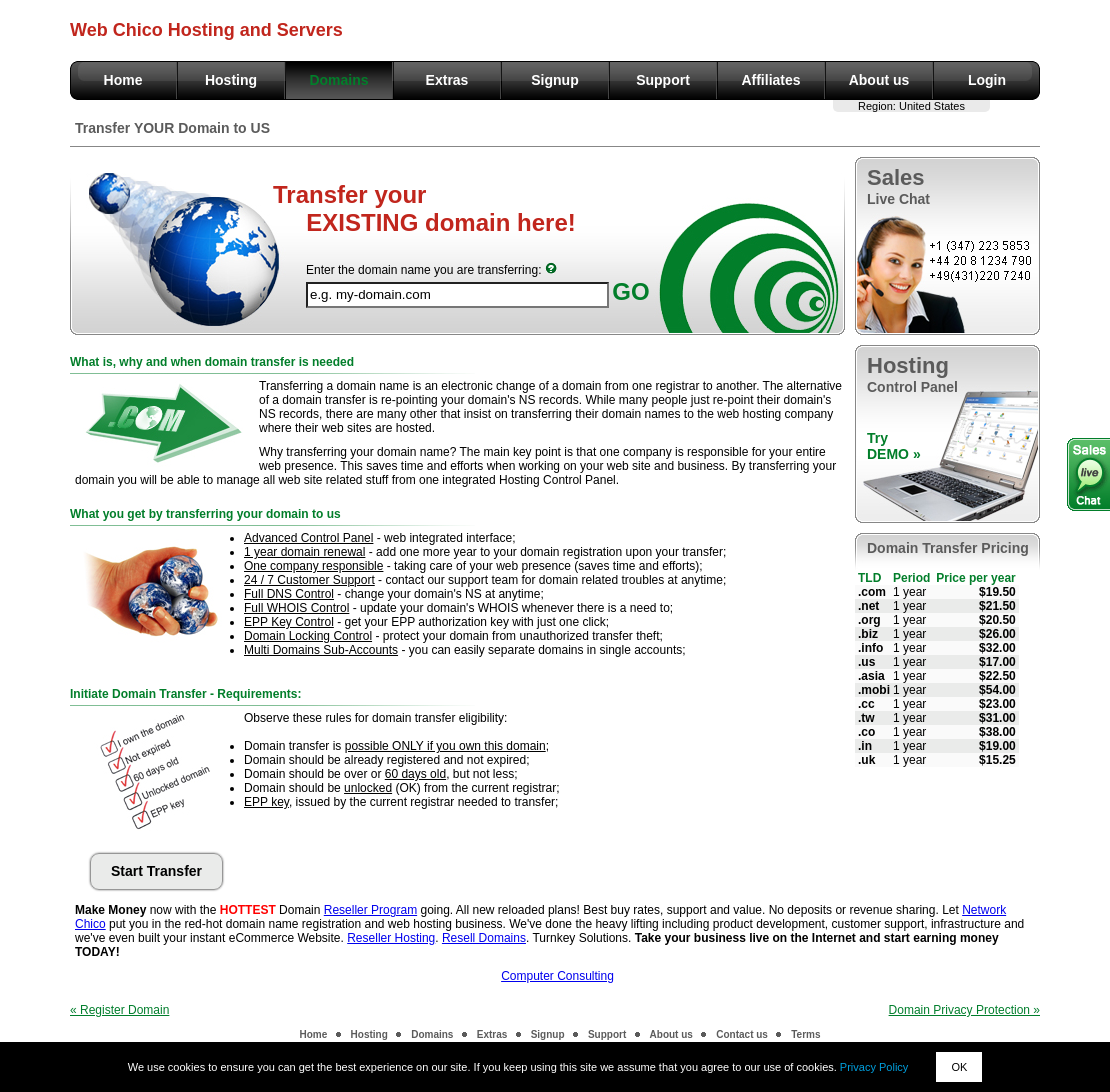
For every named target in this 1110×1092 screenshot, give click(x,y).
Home (123, 80)
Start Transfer (156, 871)
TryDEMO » (894, 446)
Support (663, 80)
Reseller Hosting (391, 938)
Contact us (742, 1034)
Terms (805, 1034)
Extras (447, 80)
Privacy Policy (874, 1067)
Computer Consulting (557, 976)
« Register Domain (119, 1010)
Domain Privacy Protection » (964, 1010)
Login (987, 80)
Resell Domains (484, 938)
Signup (554, 80)
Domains (338, 80)
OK (959, 1067)
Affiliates (770, 80)
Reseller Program (370, 910)
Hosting (231, 80)
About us (879, 80)
